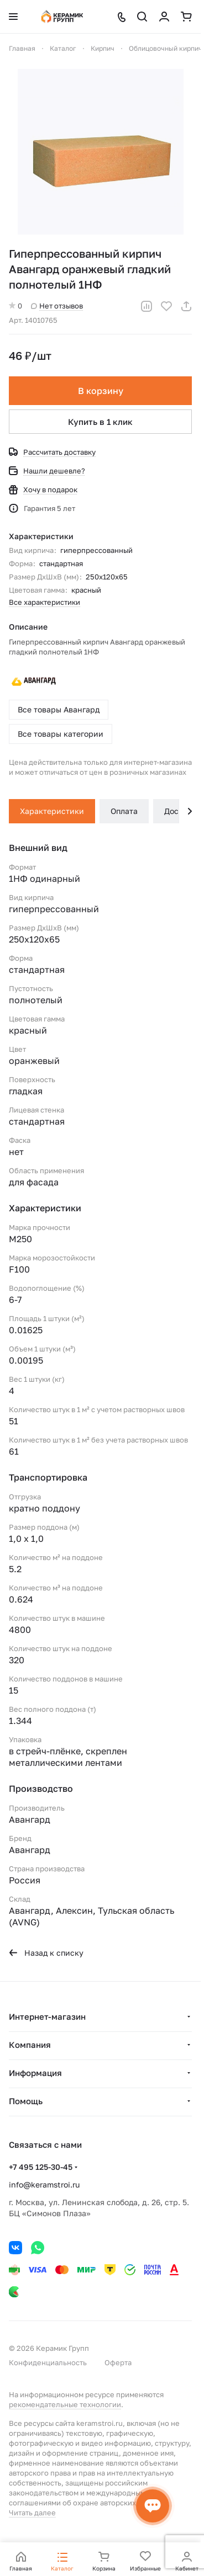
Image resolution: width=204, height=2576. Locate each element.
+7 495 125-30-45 (40, 2166)
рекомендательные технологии (65, 2404)
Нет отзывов (57, 305)
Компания (30, 2045)
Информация (35, 2073)
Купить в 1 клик (100, 422)
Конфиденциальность (48, 2362)
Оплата (124, 811)
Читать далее (32, 2512)
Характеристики (52, 811)
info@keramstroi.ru (44, 2184)
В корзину (100, 390)
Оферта (118, 2362)
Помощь (26, 2101)
